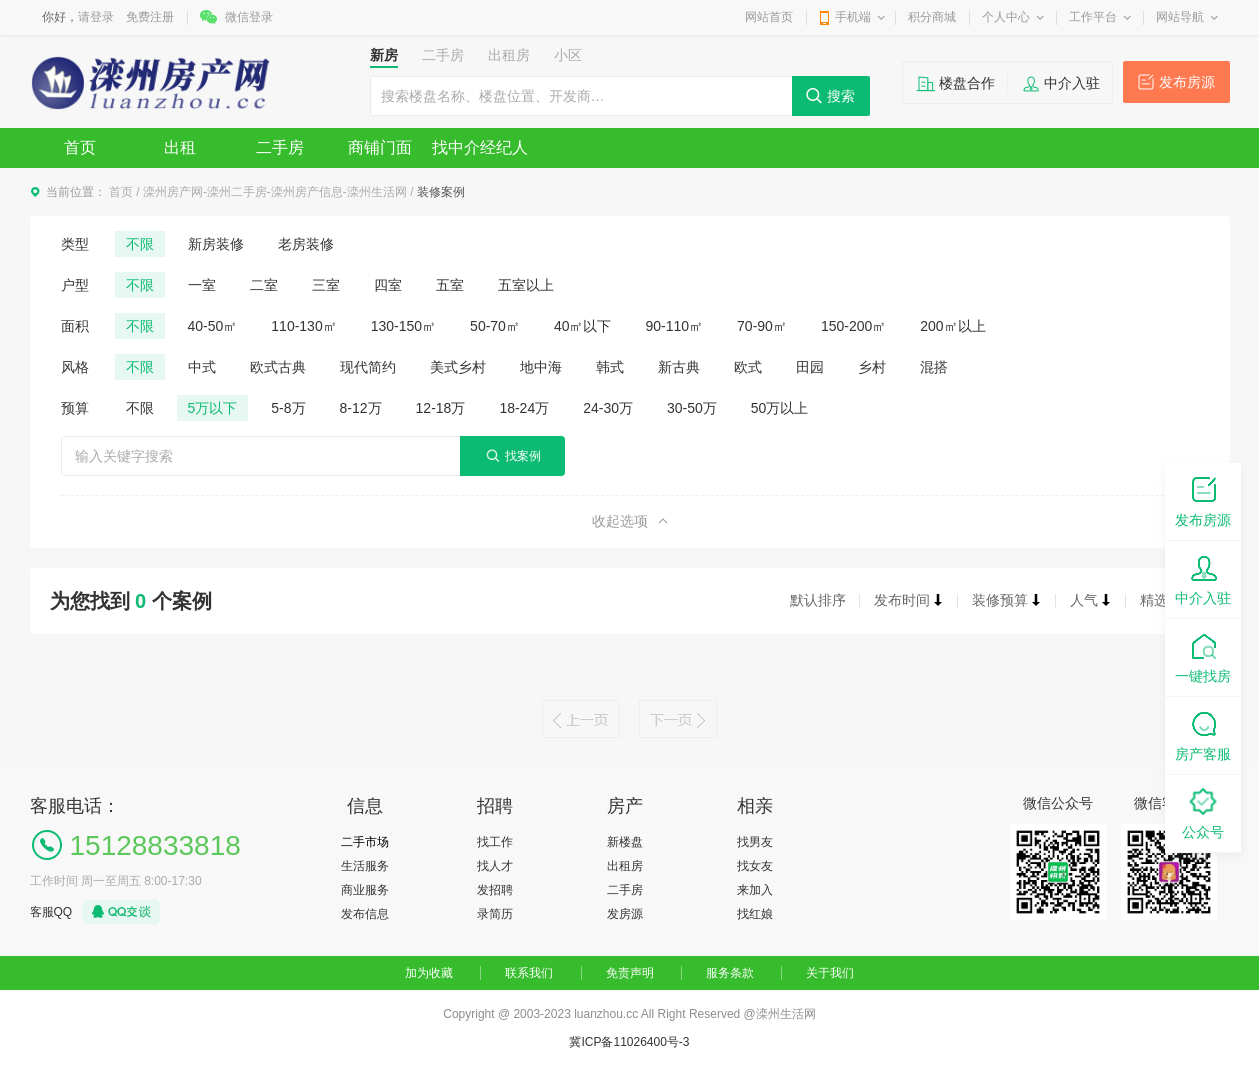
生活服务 (365, 866)
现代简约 (368, 367)
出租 (180, 147)
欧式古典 (278, 367)
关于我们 (830, 973)
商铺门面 (380, 147)
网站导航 (1180, 17)
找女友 (755, 866)
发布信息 (365, 914)
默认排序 (818, 600)
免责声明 (630, 973)
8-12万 (361, 408)
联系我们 (529, 973)
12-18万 (441, 408)
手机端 (853, 17)
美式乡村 (458, 367)
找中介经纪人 (480, 147)
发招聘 (495, 890)
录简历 (495, 914)
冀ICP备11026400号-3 (629, 1042)
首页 (80, 147)
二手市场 (365, 842)
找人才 (495, 866)
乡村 (872, 367)
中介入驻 (1072, 83)
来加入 (755, 890)
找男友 (755, 842)
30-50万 (692, 408)
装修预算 (1007, 600)
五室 (450, 285)
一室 (202, 285)
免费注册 (150, 17)
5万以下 (213, 408)
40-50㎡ (213, 326)
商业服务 (365, 890)
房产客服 (1203, 734)
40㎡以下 (583, 326)
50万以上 (780, 408)
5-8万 (288, 408)
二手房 (280, 147)
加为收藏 (429, 973)
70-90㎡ (762, 326)
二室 (264, 285)
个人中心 (1006, 17)
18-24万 (524, 408)
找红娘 (755, 914)
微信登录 (249, 17)
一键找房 (1203, 656)
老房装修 (306, 244)
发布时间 (909, 600)
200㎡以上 (952, 326)
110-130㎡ (303, 326)
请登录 (96, 17)
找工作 (495, 842)
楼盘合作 (967, 83)
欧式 (748, 367)
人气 (1091, 600)
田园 (810, 367)
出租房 (625, 866)
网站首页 (769, 17)
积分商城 (932, 17)
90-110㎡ (674, 326)
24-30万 (608, 408)
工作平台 (1093, 17)
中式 (202, 367)
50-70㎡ (495, 326)
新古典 (679, 367)
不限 (140, 244)
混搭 (934, 367)
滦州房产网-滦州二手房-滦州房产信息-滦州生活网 (275, 192)
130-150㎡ (403, 326)
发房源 (625, 914)
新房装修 (216, 244)
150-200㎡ (853, 326)
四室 (388, 285)
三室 (326, 285)
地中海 (541, 367)
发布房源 (1187, 82)
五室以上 (526, 285)
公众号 (1203, 812)
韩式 (610, 367)
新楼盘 (625, 842)
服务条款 (730, 973)
